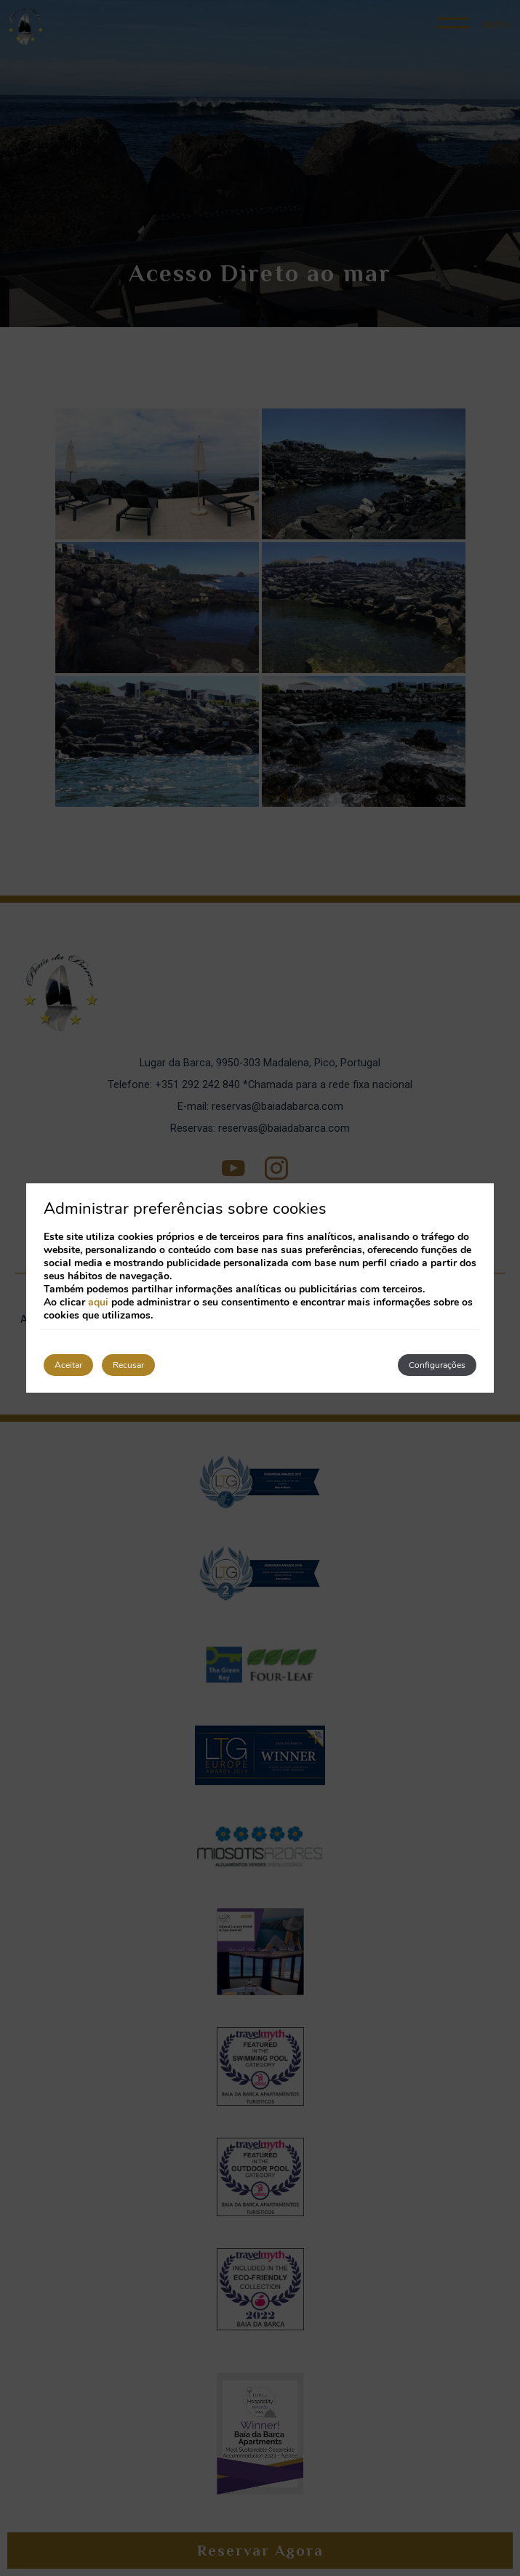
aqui (98, 1302)
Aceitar (68, 1365)
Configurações (437, 1365)
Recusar (128, 1365)
